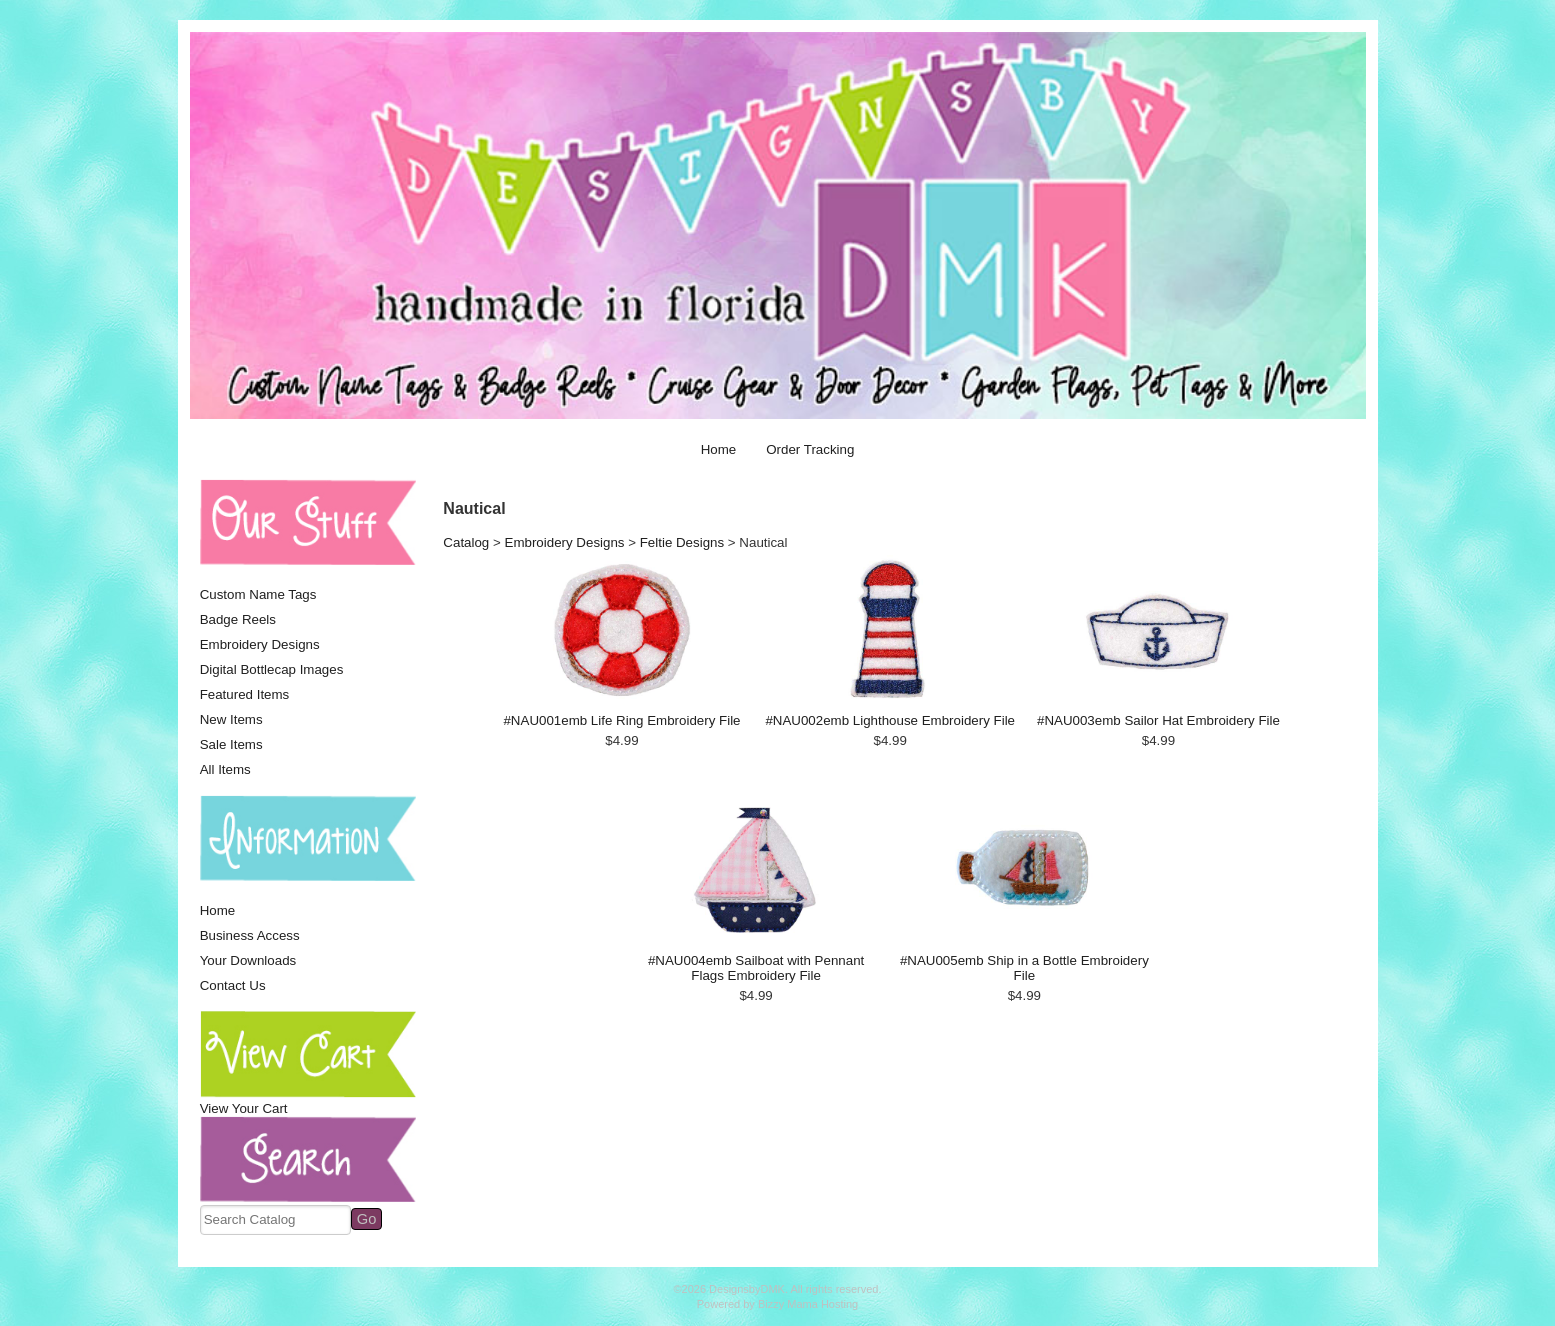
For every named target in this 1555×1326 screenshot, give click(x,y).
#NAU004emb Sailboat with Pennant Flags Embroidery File (756, 968)
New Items (231, 719)
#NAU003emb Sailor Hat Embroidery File (1158, 720)
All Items (225, 769)
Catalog (466, 542)
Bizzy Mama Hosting (808, 1304)
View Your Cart (244, 1108)
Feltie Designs (682, 542)
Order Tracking (810, 449)
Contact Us (233, 985)
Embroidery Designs (260, 644)
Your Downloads (248, 960)
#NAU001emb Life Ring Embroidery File (621, 720)
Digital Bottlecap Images (272, 669)
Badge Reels (238, 619)
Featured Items (245, 694)
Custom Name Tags (258, 594)
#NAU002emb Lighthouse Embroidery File (890, 720)
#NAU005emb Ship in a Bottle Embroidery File (1024, 968)
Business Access (250, 935)
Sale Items (231, 744)
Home (719, 449)
